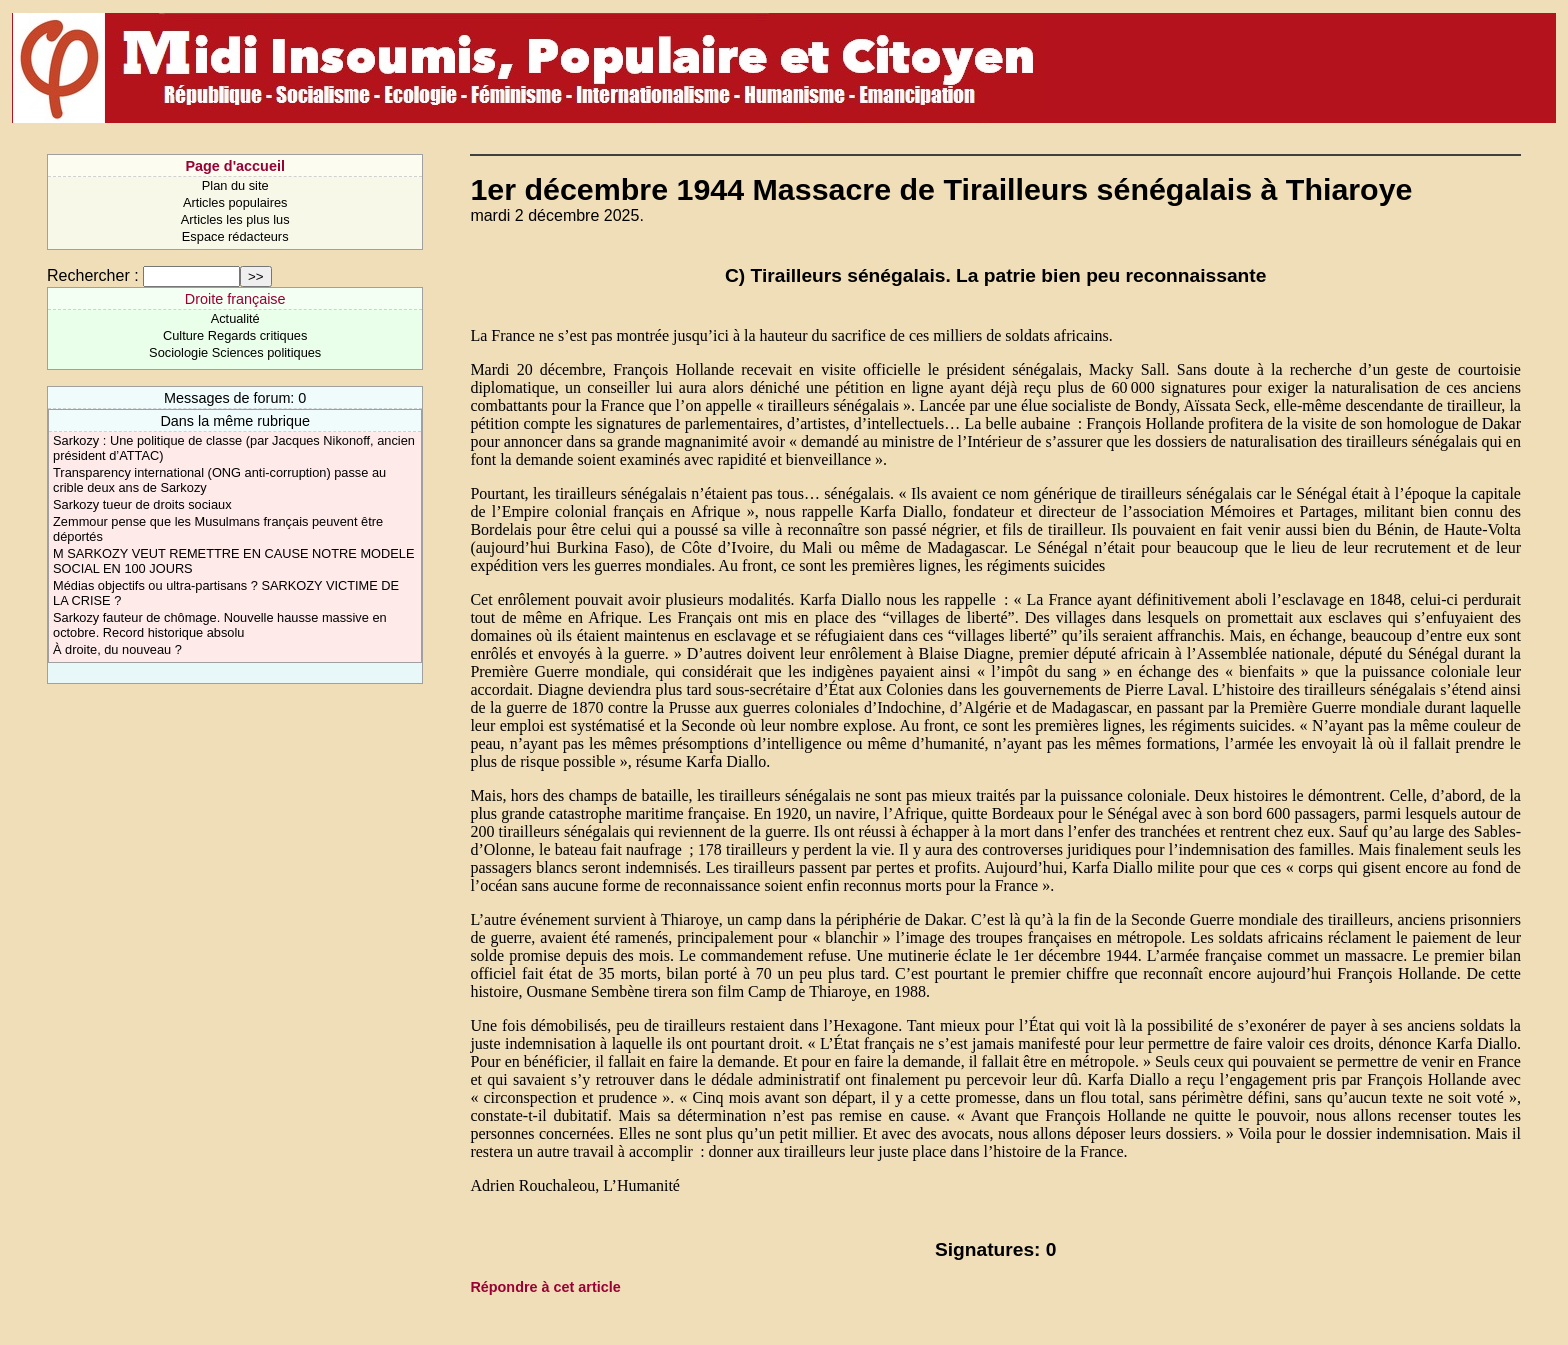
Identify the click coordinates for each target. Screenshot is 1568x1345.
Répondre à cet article (545, 1287)
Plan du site (235, 185)
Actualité (235, 318)
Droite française (235, 299)
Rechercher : (93, 275)
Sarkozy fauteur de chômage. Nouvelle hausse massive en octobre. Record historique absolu (220, 625)
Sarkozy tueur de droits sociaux (142, 504)
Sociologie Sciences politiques (235, 352)
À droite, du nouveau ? (117, 649)
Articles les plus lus (235, 219)
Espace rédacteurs (235, 236)
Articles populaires (235, 202)
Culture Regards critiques (235, 335)
